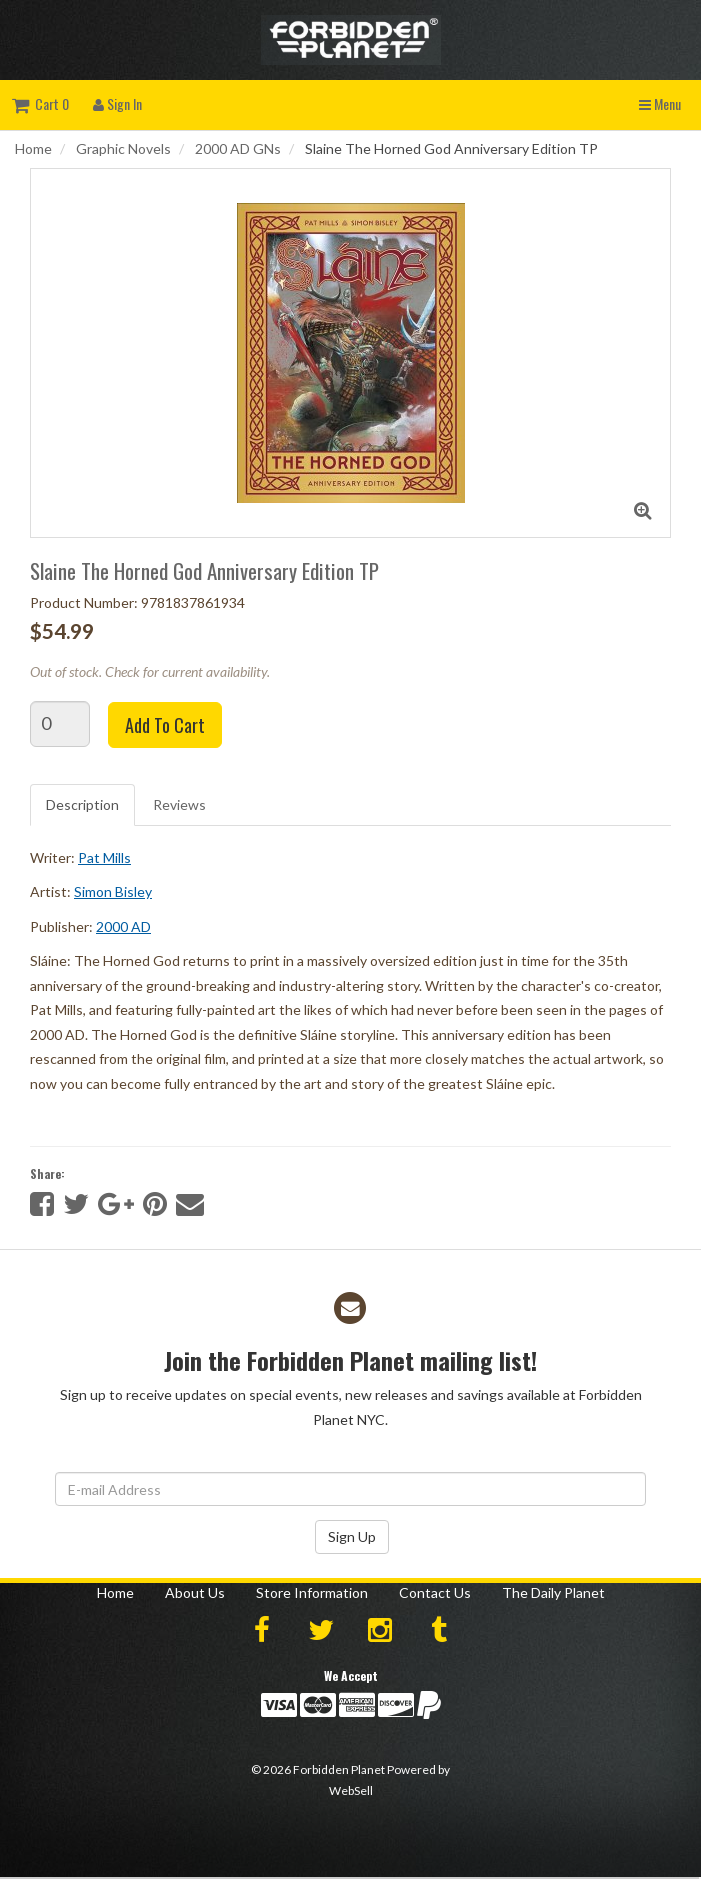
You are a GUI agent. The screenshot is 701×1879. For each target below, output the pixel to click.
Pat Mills (104, 857)
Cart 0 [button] (40, 103)
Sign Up (352, 1536)
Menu (660, 103)
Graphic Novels (123, 148)
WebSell (351, 1790)
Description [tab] (82, 804)
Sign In (117, 103)
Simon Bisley (113, 891)
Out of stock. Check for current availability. (150, 671)
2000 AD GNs (238, 148)
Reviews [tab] (179, 804)
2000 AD (123, 926)
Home (33, 148)
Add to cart (165, 725)
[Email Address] (350, 1489)
